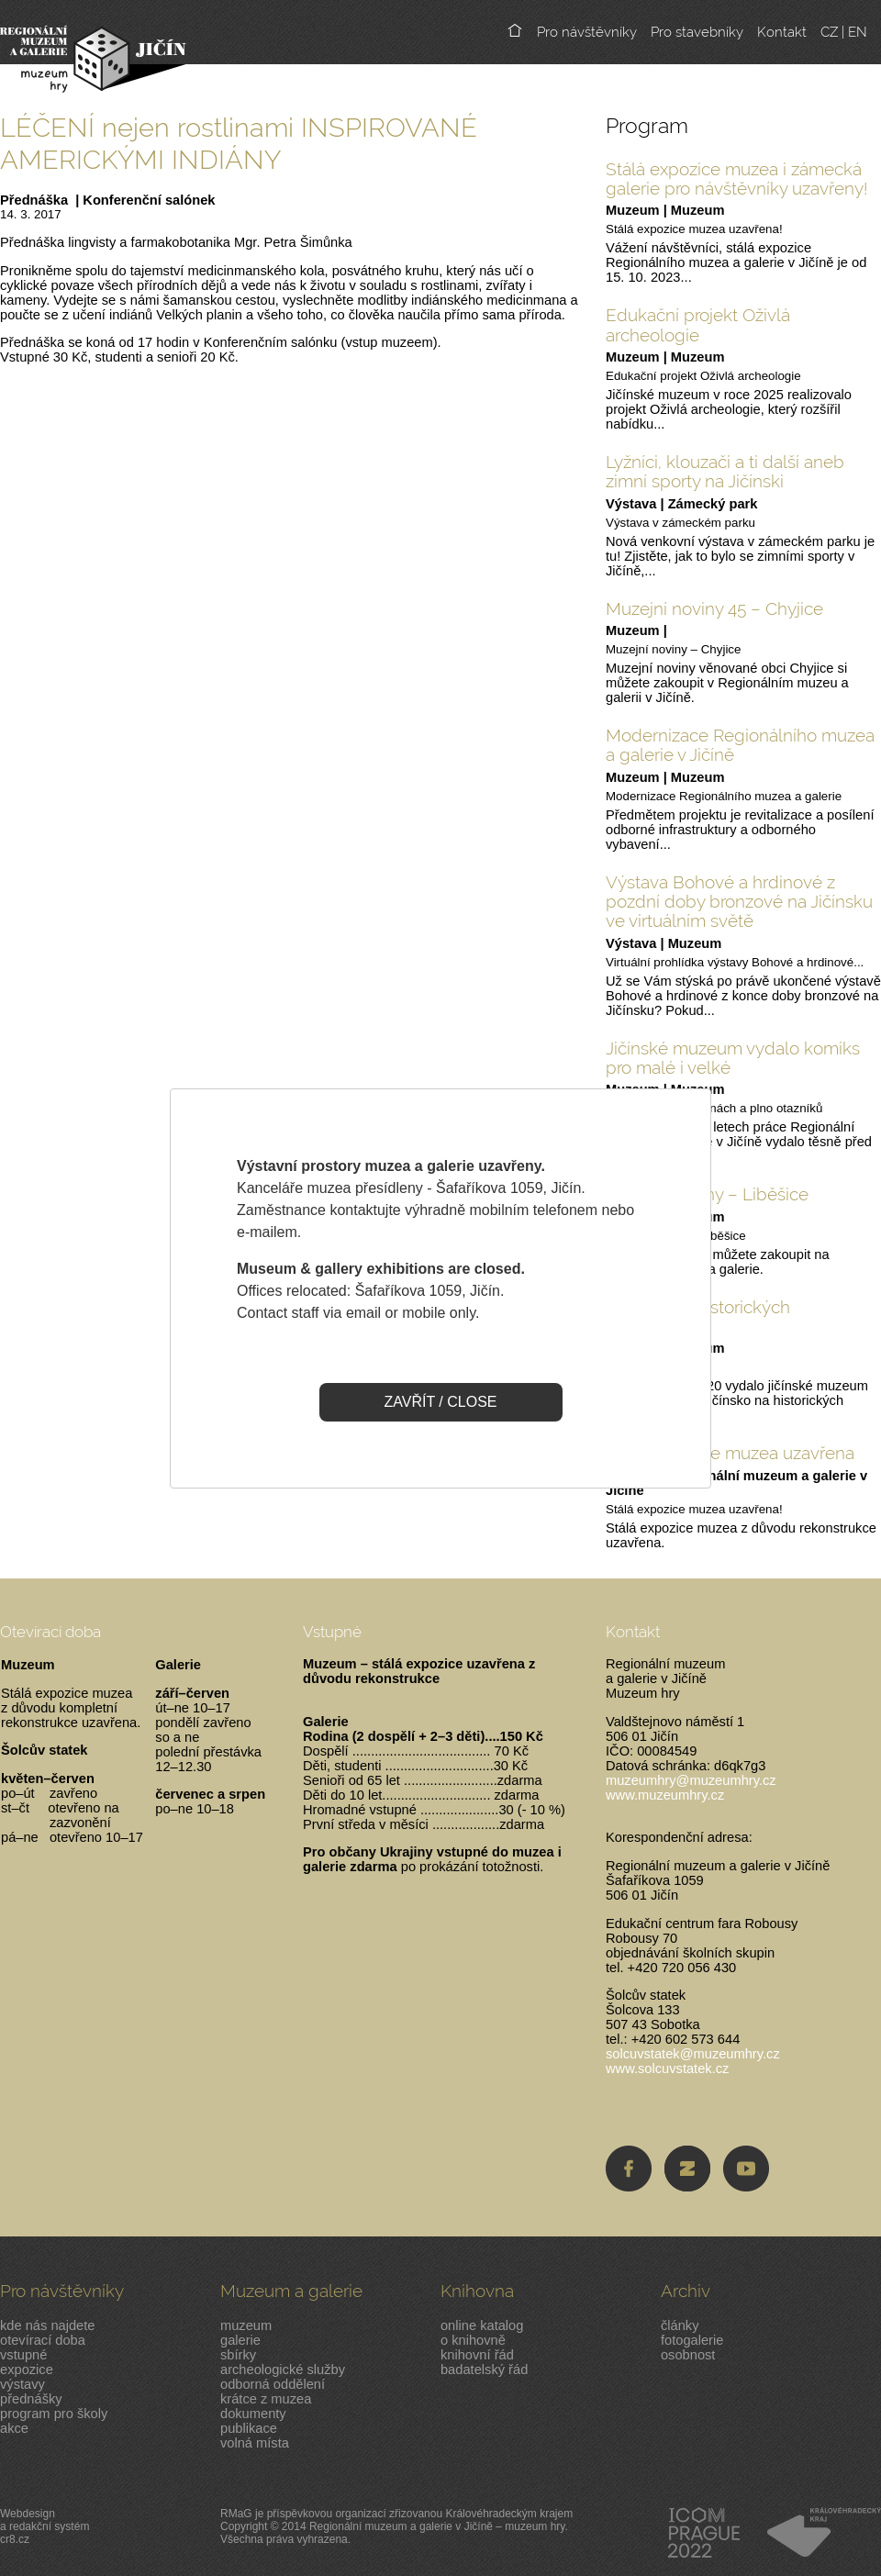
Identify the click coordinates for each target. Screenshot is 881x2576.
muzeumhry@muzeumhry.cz (691, 1780)
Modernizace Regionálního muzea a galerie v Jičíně (740, 744)
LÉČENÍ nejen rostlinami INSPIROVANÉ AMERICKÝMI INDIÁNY (238, 143)
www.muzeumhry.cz (665, 1795)
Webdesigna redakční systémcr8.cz (44, 2526)
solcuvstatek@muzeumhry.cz (693, 2053)
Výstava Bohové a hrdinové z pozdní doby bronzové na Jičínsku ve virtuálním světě (739, 901)
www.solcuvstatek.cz (667, 2068)
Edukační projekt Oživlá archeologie (698, 324)
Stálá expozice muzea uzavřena (730, 1453)
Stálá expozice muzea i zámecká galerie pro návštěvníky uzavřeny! (736, 178)
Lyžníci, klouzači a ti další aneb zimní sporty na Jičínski (725, 471)
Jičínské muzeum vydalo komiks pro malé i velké (733, 1057)
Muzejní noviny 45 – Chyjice (714, 608)
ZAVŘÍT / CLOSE (441, 1402)
